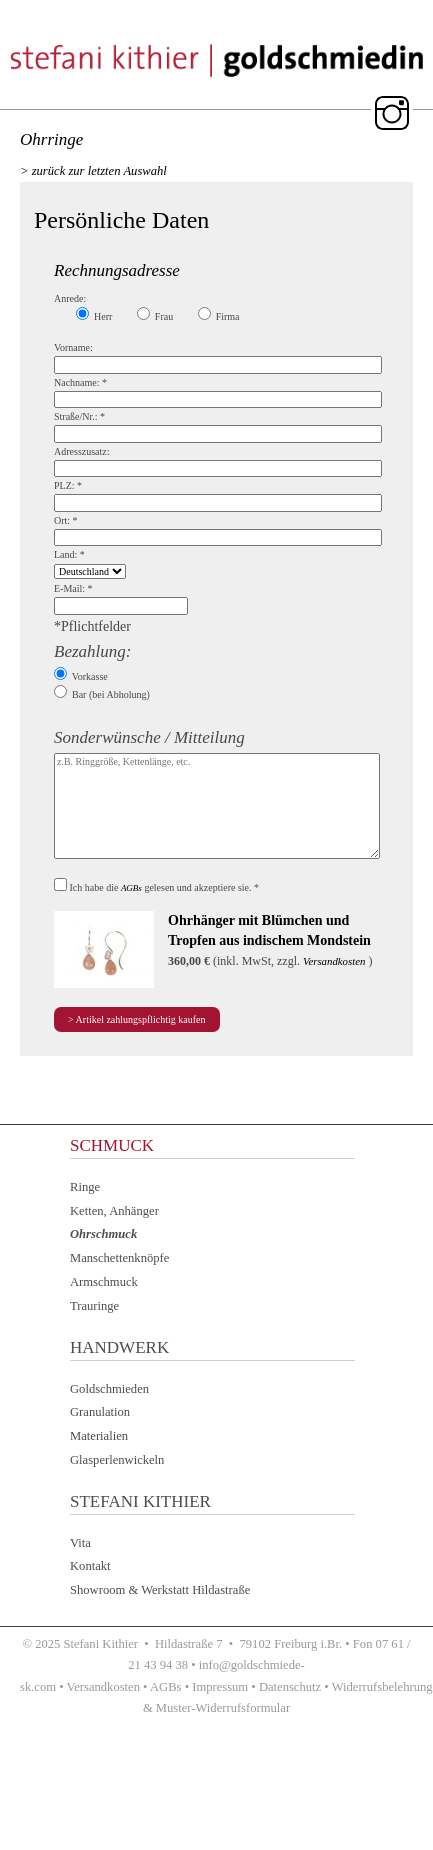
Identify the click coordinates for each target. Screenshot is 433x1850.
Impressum (220, 1687)
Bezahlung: (92, 651)
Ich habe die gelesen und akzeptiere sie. (165, 887)
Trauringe (94, 1306)
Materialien (99, 1436)
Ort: (66, 520)
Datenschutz (290, 1687)
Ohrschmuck (103, 1234)
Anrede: (70, 298)
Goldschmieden (109, 1389)
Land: (69, 554)
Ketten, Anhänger (114, 1211)
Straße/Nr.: (79, 416)
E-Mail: (73, 588)
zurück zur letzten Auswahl (99, 171)
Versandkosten (334, 961)
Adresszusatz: (82, 451)
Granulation (100, 1412)
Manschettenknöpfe (119, 1258)
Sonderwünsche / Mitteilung (149, 737)
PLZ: (68, 485)
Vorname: (73, 347)
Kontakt (90, 1566)
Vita (80, 1543)
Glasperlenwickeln (117, 1460)
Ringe (85, 1187)
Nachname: (80, 382)
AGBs (131, 888)
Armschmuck (104, 1282)
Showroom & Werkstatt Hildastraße (160, 1590)
